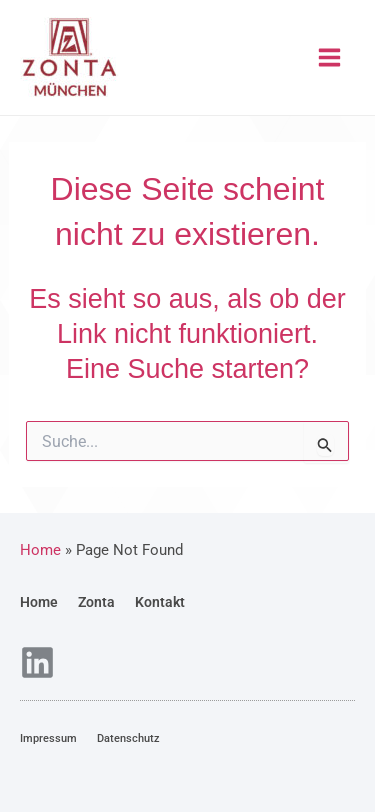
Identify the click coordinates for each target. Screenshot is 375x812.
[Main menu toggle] (330, 57)
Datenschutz (128, 738)
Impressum (48, 738)
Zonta (96, 602)
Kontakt (160, 602)
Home (39, 602)
